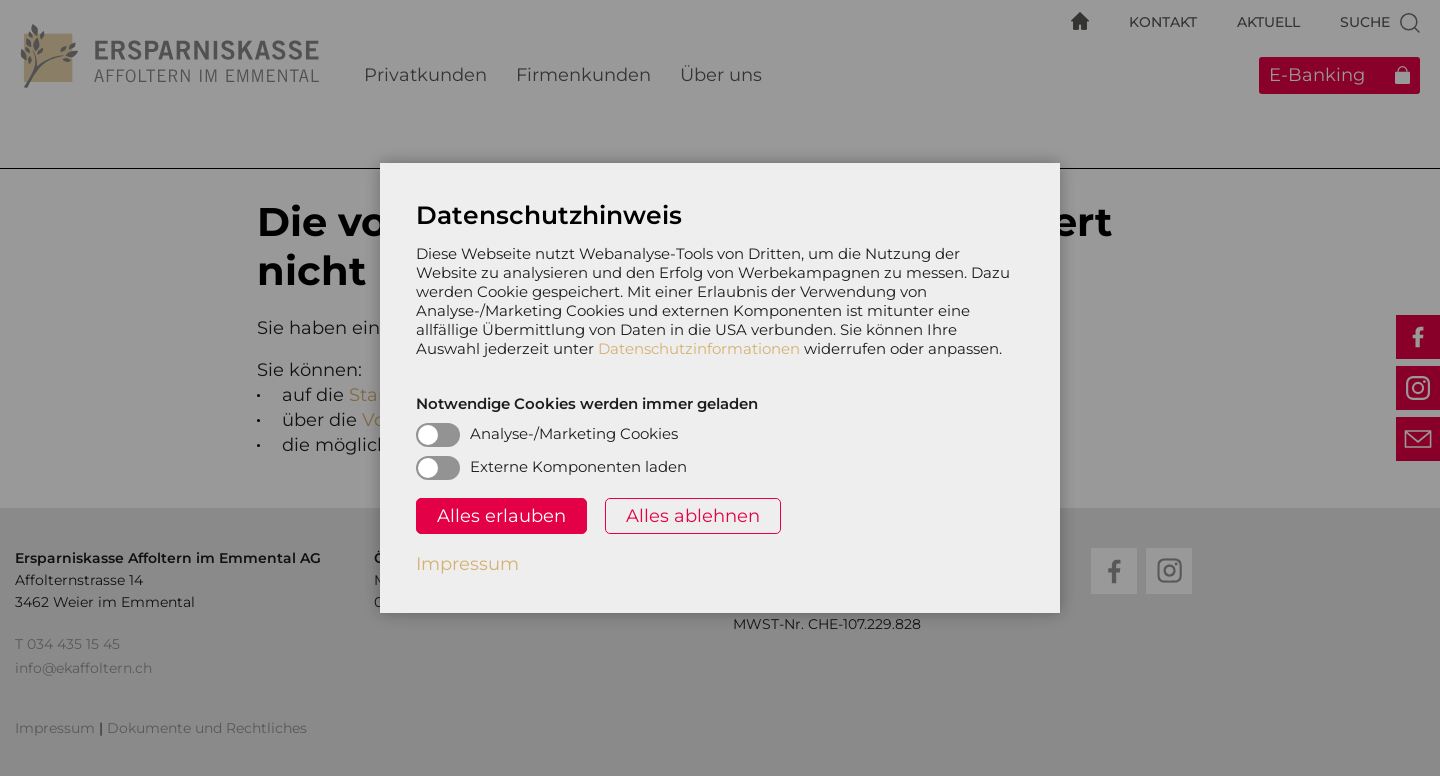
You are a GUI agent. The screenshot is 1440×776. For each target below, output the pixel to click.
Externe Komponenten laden (578, 466)
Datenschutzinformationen (699, 348)
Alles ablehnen (693, 516)
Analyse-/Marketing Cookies (574, 433)
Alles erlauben (501, 516)
